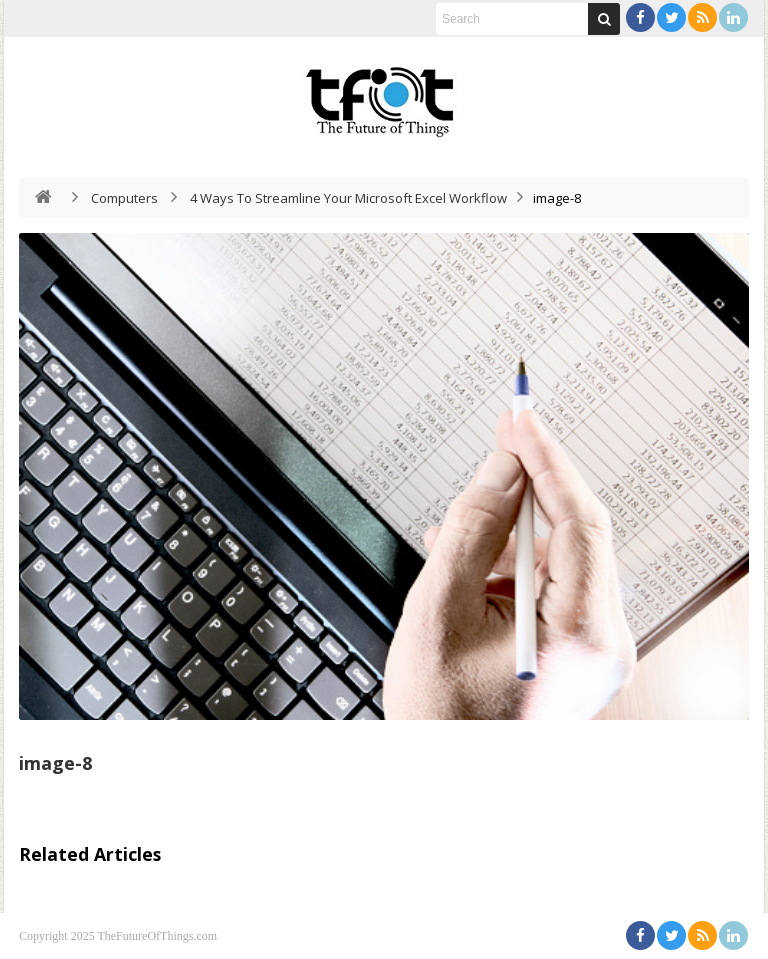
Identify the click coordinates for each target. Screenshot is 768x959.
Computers (124, 198)
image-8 (55, 763)
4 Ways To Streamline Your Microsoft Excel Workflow (348, 198)
